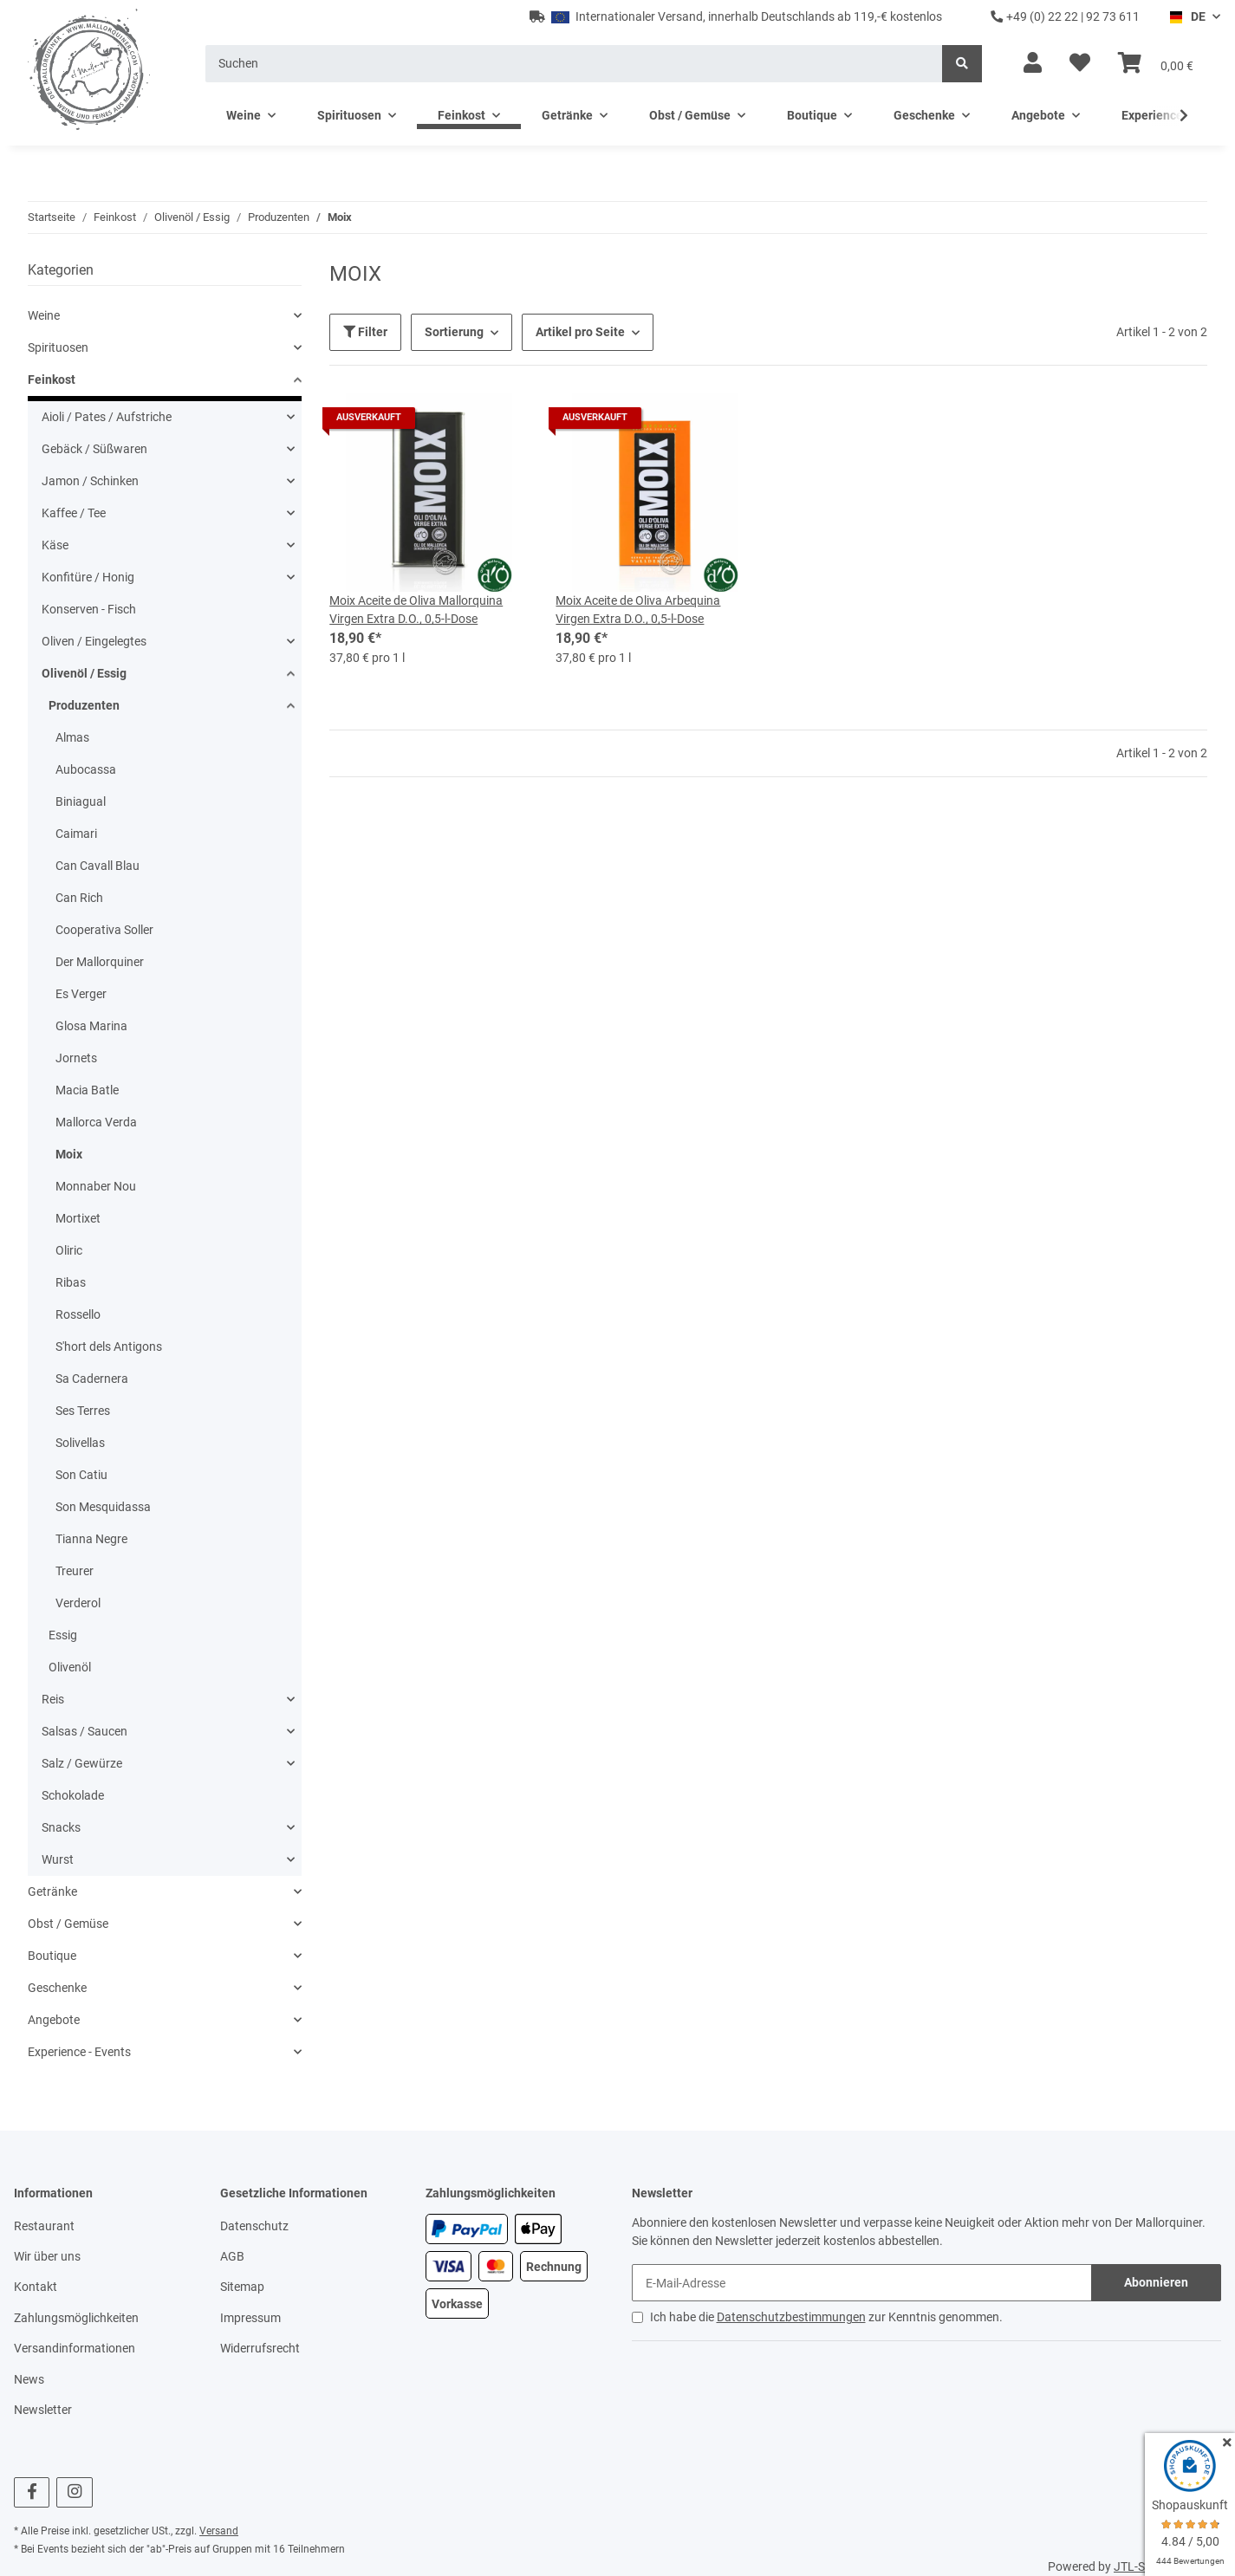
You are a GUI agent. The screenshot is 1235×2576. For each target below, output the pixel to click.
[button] (1033, 63)
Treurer (74, 1571)
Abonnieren (1156, 2282)
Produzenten (84, 705)
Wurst (58, 1859)
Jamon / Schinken (90, 481)
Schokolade (73, 1795)
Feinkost (51, 379)
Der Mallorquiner (99, 962)
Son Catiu (81, 1475)
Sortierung (454, 332)
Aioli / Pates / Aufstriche (107, 417)
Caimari (76, 833)
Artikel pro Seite (580, 332)
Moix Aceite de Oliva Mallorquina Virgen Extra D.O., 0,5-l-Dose (416, 610)
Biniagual (80, 801)
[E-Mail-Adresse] (862, 2282)
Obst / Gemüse (68, 1923)
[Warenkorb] (1155, 63)
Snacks (61, 1827)
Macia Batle (87, 1090)
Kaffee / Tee (74, 513)
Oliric (68, 1250)
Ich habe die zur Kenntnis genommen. (826, 2317)
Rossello (78, 1314)
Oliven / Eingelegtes (94, 641)
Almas (72, 737)
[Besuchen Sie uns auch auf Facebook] (31, 2492)
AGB (232, 2256)
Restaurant (44, 2226)
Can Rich (79, 898)
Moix (68, 1154)
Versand (218, 2531)
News (29, 2379)
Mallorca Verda (96, 1122)
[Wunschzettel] (1080, 63)
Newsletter (43, 2410)
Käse (55, 545)
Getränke (52, 1891)
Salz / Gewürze (82, 1763)
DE (1187, 16)
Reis (53, 1699)
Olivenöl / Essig (84, 673)
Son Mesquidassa (103, 1507)
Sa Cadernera (91, 1378)
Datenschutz (254, 2226)
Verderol (78, 1603)
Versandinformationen (74, 2348)
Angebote (54, 2020)
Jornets (76, 1058)
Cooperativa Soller (104, 930)
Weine (44, 315)
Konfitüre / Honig (88, 577)
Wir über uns (47, 2256)
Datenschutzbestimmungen (791, 2317)
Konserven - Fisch (89, 609)
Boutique (52, 1956)
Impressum (250, 2318)
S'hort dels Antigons (108, 1346)
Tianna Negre (91, 1539)
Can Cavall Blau (97, 866)
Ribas (70, 1282)
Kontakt (35, 2287)
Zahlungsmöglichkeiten (76, 2318)
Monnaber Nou (95, 1186)
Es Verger (81, 994)
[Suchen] (574, 63)
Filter (365, 332)
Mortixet (78, 1218)
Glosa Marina (91, 1026)
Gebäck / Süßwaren (94, 449)
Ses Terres (82, 1411)
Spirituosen (58, 347)
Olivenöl (70, 1667)
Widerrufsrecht (260, 2348)
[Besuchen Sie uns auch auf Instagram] (74, 2492)
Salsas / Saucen (84, 1731)
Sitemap (242, 2287)
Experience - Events (79, 2052)
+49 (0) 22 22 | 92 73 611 (1065, 16)
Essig (63, 1635)
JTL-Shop (1140, 2566)
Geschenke (57, 1988)
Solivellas (80, 1443)
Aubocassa (85, 769)
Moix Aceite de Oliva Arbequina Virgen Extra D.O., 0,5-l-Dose (638, 610)
